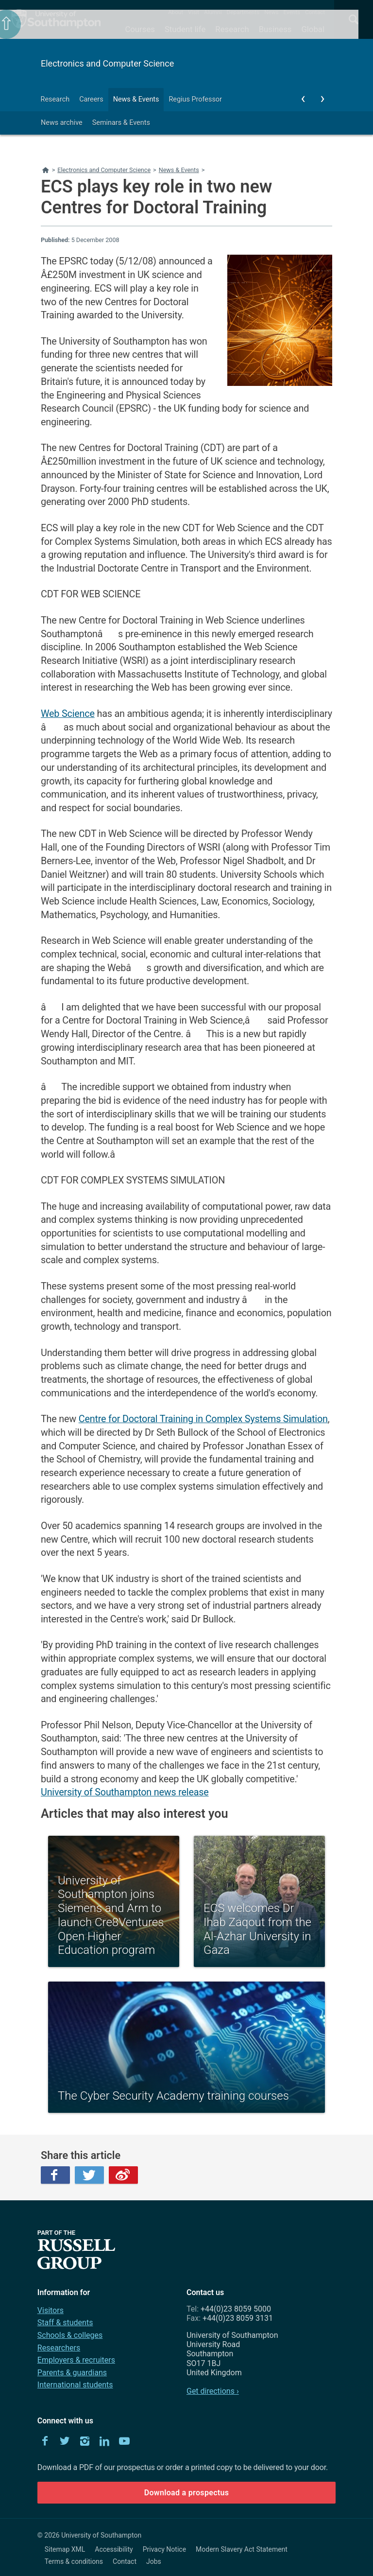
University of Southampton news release (125, 1792)
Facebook (55, 2175)
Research (232, 29)
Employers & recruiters (76, 2360)
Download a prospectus (186, 2492)
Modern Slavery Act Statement (242, 2549)
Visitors (50, 2310)
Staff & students (65, 2322)
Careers (91, 99)
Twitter (89, 2175)
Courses (139, 29)
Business (275, 29)
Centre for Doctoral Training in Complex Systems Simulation (203, 1419)
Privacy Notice (164, 2549)
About (175, 12)
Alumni (212, 12)
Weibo (123, 2175)
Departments (243, 12)
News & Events (136, 99)
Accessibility (114, 2549)
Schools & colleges (69, 2335)
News (271, 12)
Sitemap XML (65, 2549)
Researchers (58, 2347)
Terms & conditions (74, 2561)
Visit (193, 12)
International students (75, 2384)
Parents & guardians (72, 2372)
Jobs (153, 2561)
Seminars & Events (121, 123)
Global (312, 29)
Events (292, 12)
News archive (62, 123)
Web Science (68, 713)
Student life (185, 29)
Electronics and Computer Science (107, 63)
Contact (315, 12)
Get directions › (212, 2391)
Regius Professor (195, 99)
